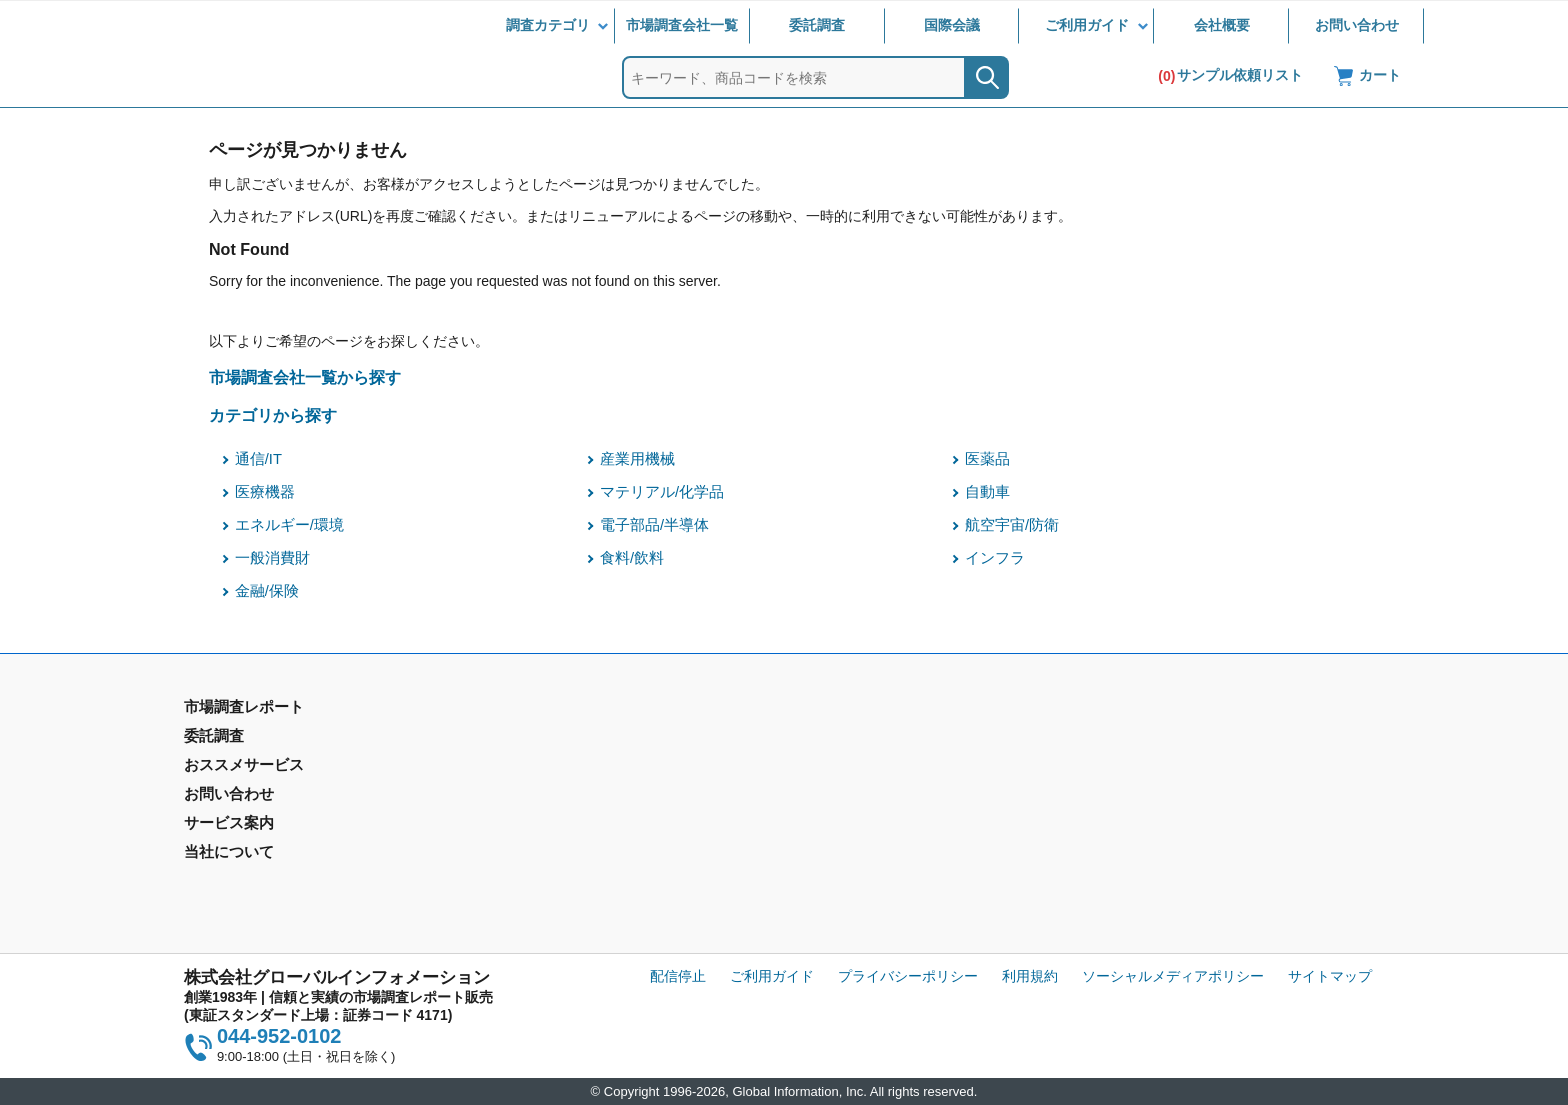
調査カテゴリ (548, 25)
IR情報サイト (1137, 768)
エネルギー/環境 (289, 525)
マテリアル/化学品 (662, 492)
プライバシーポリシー (908, 976)
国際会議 (952, 25)
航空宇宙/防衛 (1012, 525)
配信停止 (678, 976)
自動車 (987, 492)
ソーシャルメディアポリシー (1173, 976)
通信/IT (258, 459)
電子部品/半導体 (654, 525)
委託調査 (817, 25)
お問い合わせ (1357, 25)
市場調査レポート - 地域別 (267, 768)
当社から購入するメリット (875, 839)
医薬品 (987, 459)
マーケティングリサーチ (565, 768)
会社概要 (1222, 25)
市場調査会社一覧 (682, 25)
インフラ (995, 558)
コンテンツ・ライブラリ (868, 868)
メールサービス (537, 839)
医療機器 (265, 492)
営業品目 (819, 810)
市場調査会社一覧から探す (305, 377)
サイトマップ (1330, 976)
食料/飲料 (632, 558)
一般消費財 (272, 558)
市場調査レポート (240, 739)
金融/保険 (267, 591)
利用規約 (1030, 976)
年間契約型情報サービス (261, 797)
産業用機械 (637, 459)
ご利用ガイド (1087, 25)
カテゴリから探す (273, 415)
